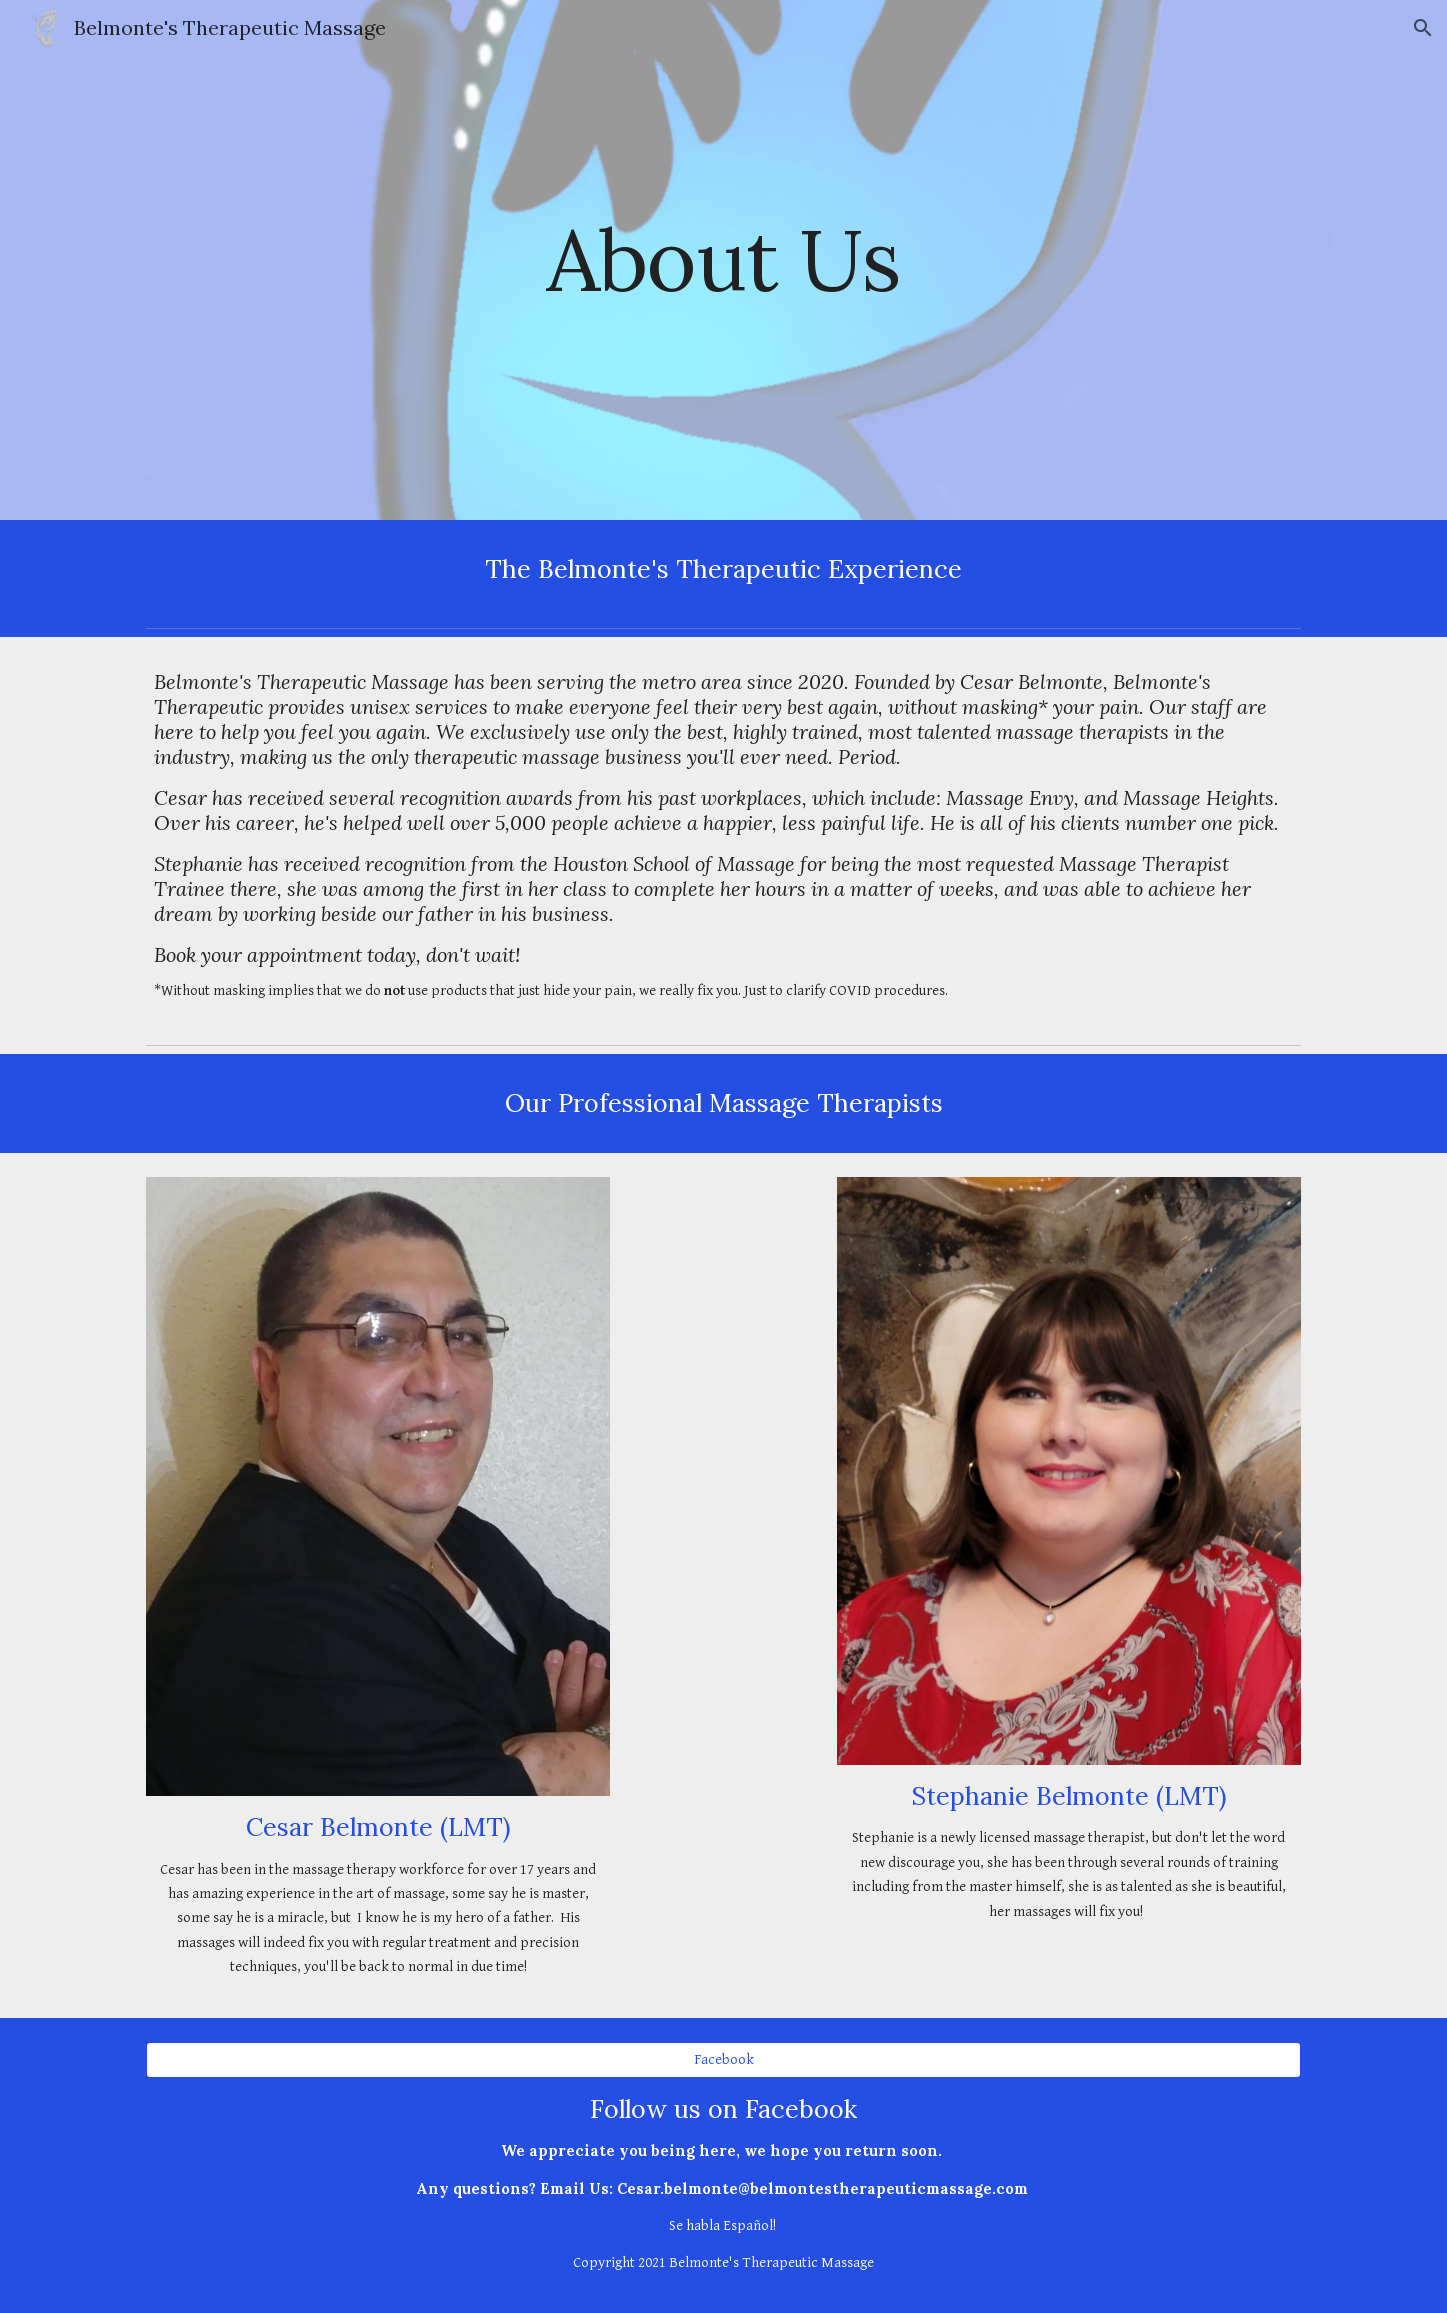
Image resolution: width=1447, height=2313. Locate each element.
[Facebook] (723, 2060)
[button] (1423, 28)
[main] (724, 259)
